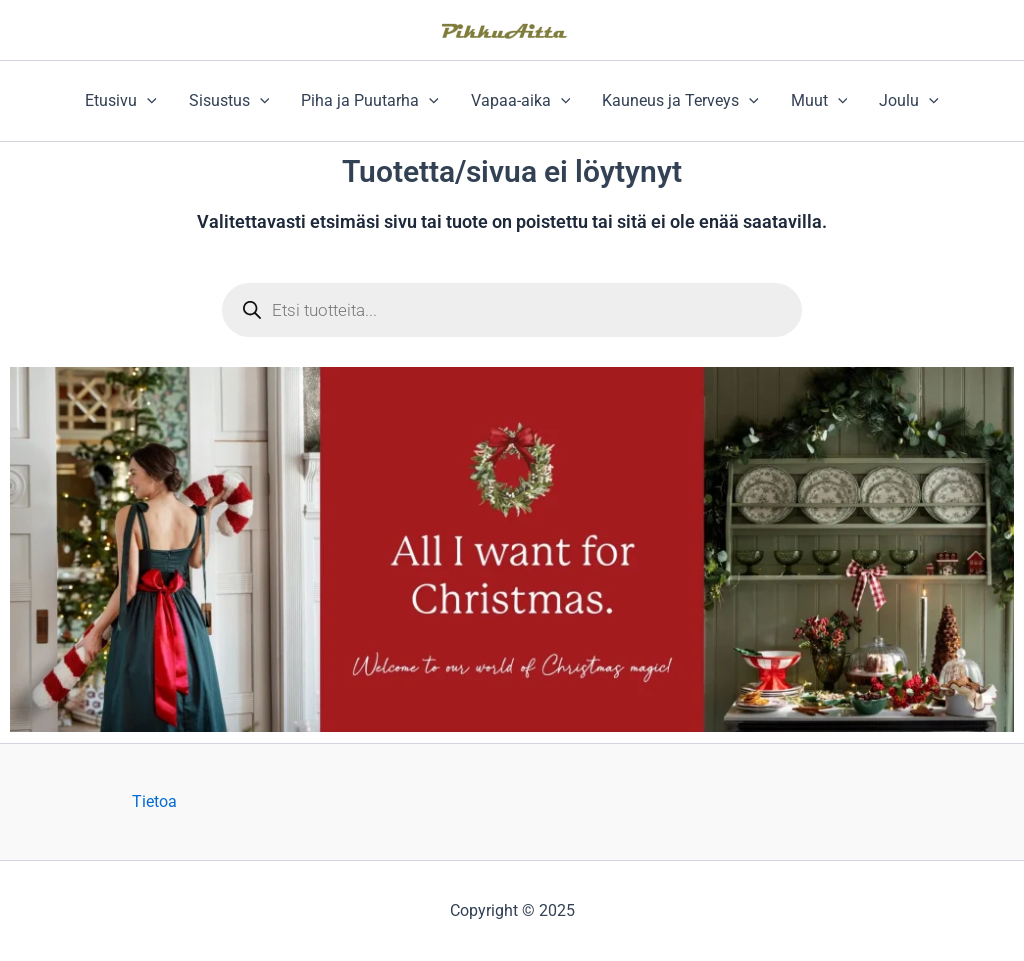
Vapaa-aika (521, 101)
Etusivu (121, 101)
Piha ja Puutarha (370, 101)
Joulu (909, 101)
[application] (147, 101)
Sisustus (229, 101)
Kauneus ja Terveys (680, 101)
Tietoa (154, 801)
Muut (819, 101)
